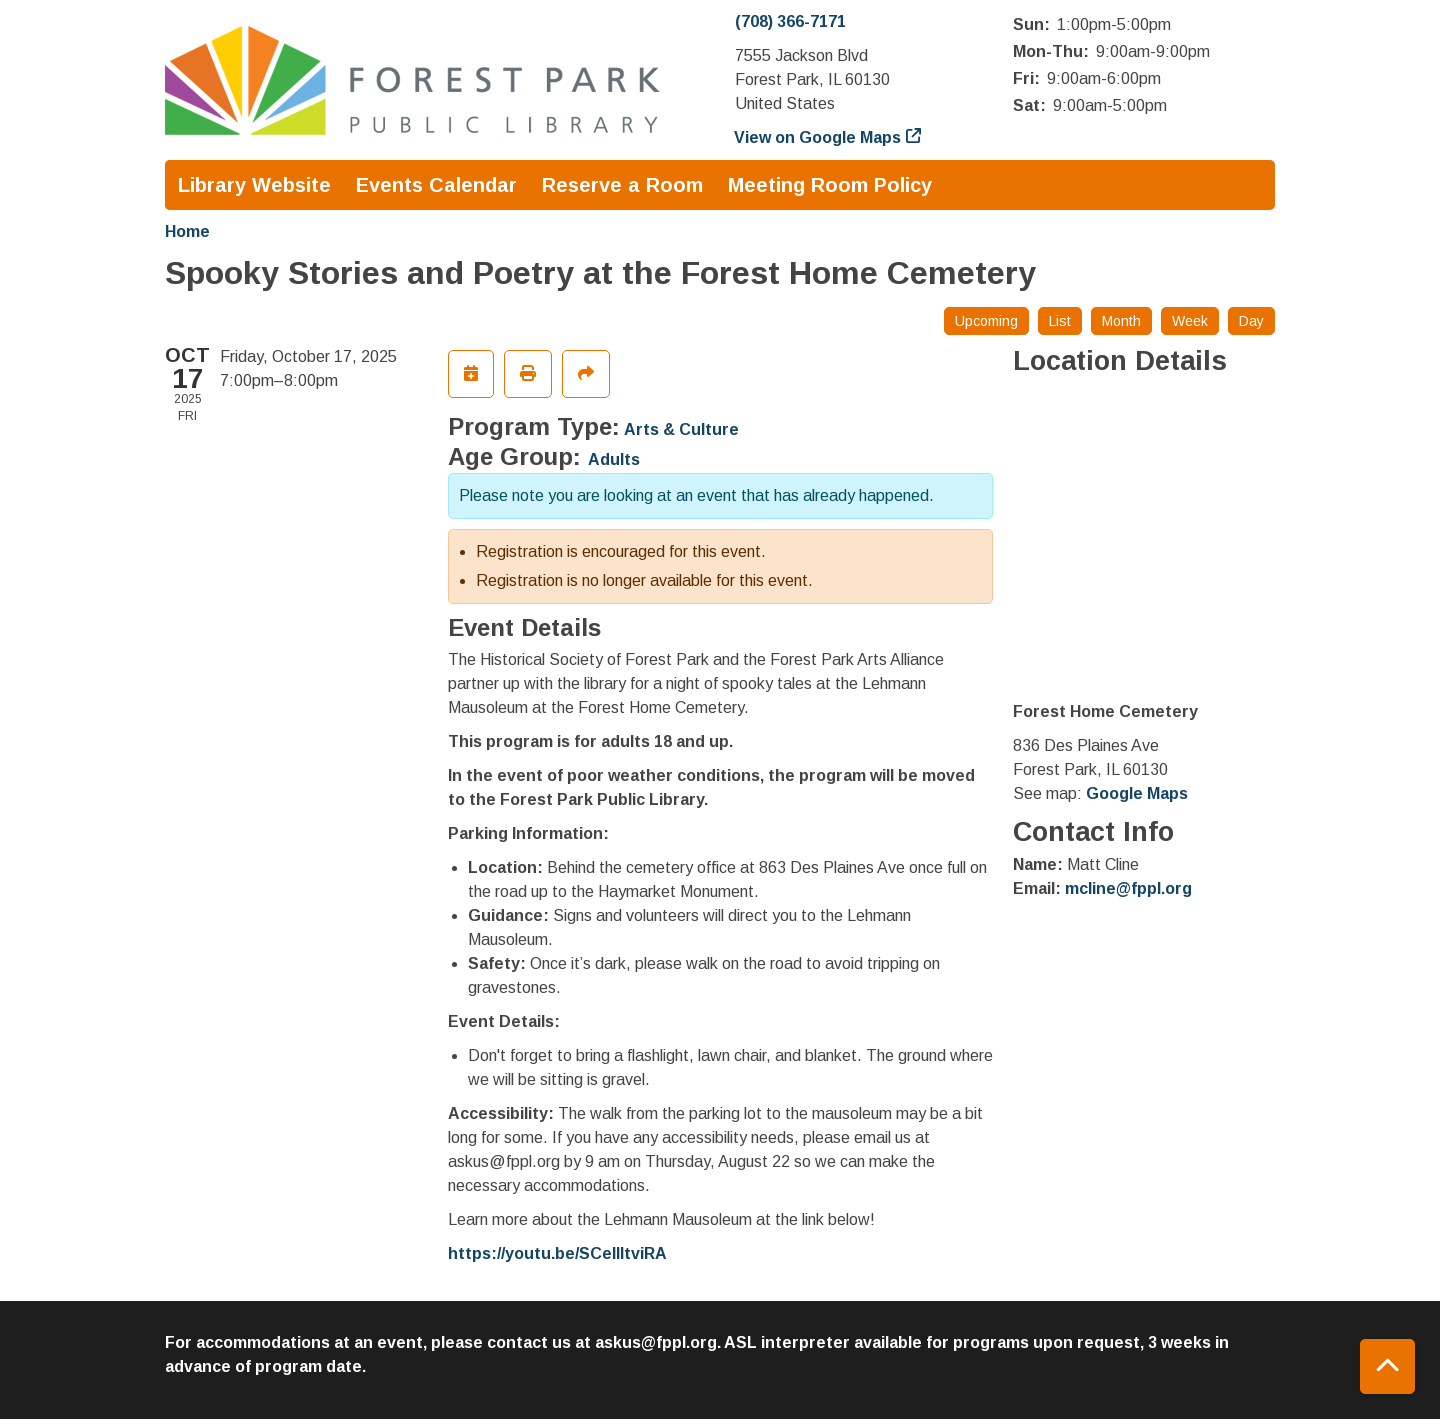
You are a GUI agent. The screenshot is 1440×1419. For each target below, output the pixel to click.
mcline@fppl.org (1128, 888)
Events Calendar (436, 185)
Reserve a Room (622, 185)
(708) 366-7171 (790, 21)
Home (187, 231)
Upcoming (986, 321)
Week (1190, 321)
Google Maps (1137, 793)
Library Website (254, 185)
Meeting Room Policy (830, 185)
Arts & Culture (681, 429)
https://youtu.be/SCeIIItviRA (557, 1253)
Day (1251, 321)
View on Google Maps (818, 137)
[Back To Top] (1387, 1366)
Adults (614, 459)
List (1060, 321)
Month (1121, 321)
